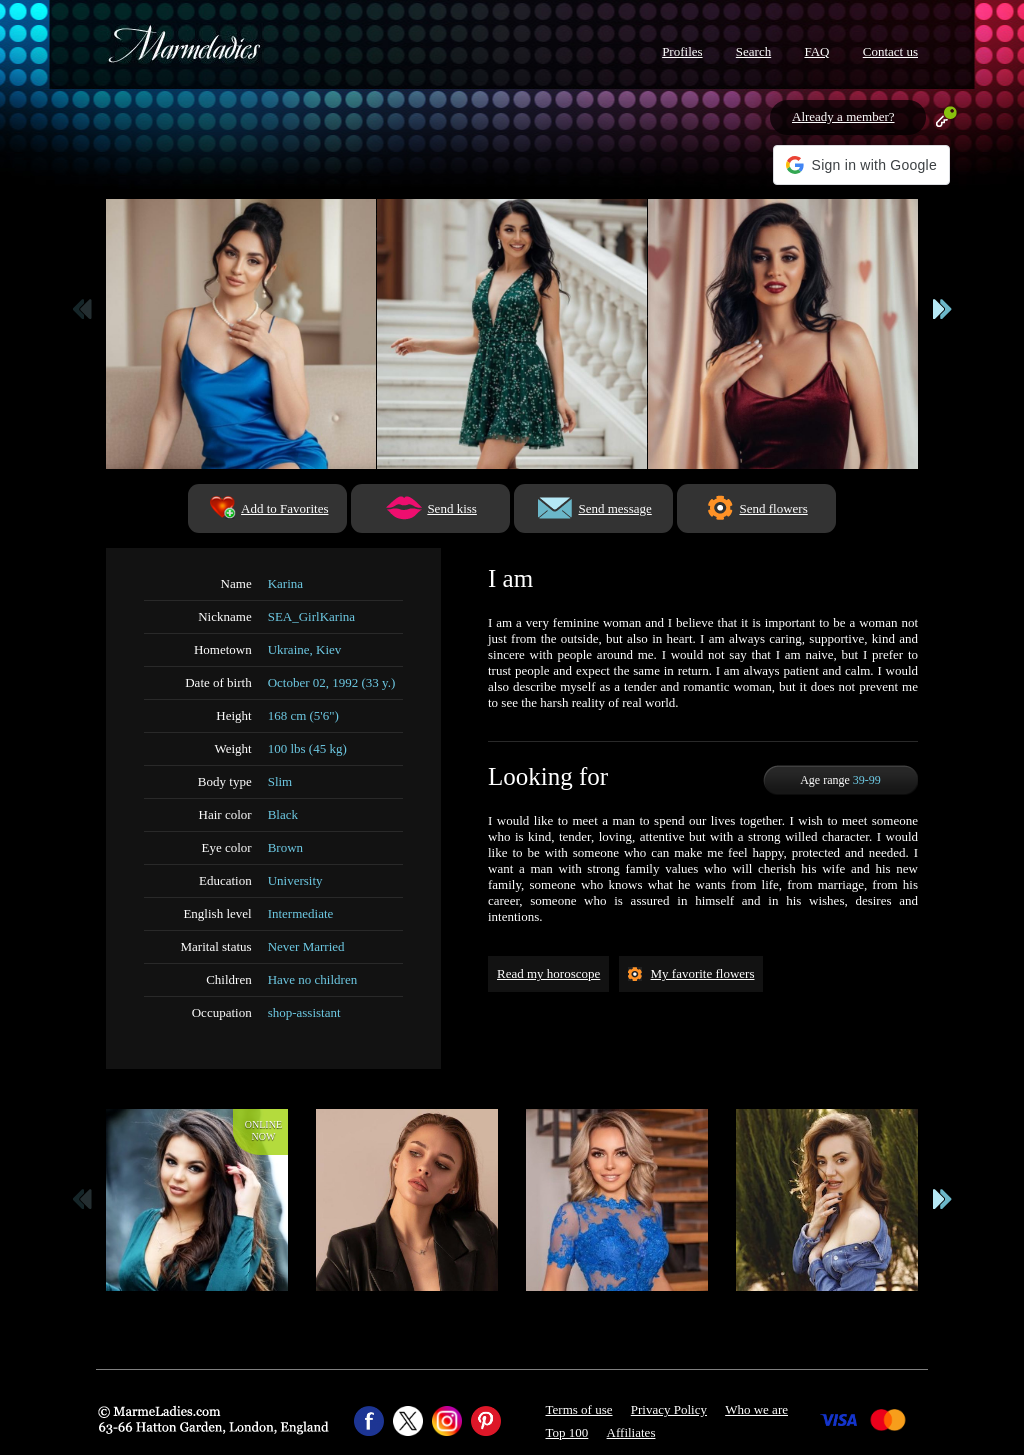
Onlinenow (263, 1130)
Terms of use (579, 1409)
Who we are (756, 1409)
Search (753, 51)
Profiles (682, 51)
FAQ (816, 51)
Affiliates (631, 1432)
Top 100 (567, 1432)
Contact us (890, 51)
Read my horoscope (548, 973)
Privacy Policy (669, 1409)
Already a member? (843, 116)
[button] (861, 165)
